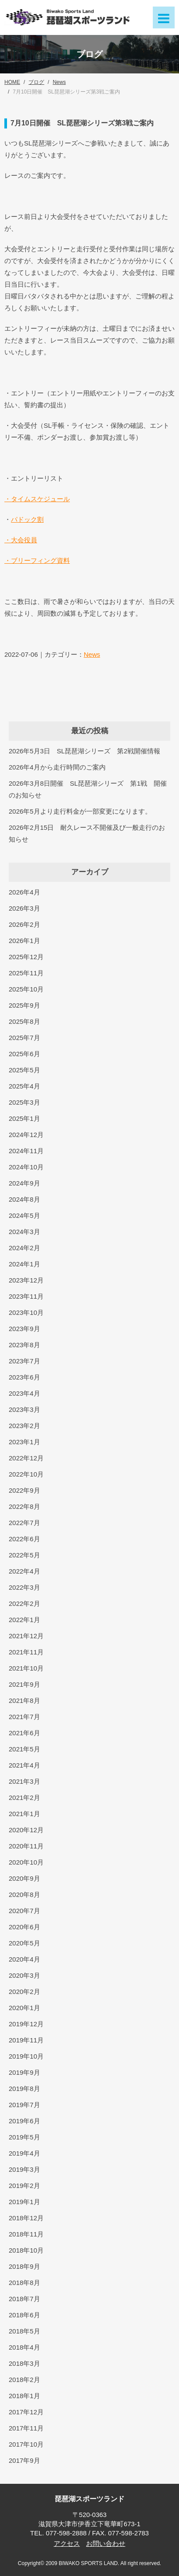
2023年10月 (26, 1312)
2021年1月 (24, 1813)
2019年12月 (26, 2024)
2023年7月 (24, 1361)
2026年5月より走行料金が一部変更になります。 (80, 811)
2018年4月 (24, 2347)
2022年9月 (24, 1490)
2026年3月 (24, 908)
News (92, 654)
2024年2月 (24, 1248)
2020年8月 (24, 1894)
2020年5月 (24, 1943)
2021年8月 (24, 1700)
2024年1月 (24, 1264)
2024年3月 (24, 1231)
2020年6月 (24, 1927)
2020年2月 (24, 1991)
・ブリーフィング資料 (37, 560)
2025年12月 (26, 956)
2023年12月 (26, 1280)
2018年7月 (24, 2298)
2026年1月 (24, 940)
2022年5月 (24, 1555)
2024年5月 (24, 1215)
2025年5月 (24, 1070)
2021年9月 (24, 1684)
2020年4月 (24, 1959)
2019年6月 (24, 2121)
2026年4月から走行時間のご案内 (57, 767)
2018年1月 (24, 2395)
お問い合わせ (105, 2543)
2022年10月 (26, 1474)
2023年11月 (26, 1296)
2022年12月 (26, 1458)
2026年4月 (24, 892)
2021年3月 (24, 1781)
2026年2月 (24, 924)
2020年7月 (24, 1910)
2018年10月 (26, 2250)
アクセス (67, 2543)
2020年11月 (26, 1846)
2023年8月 (24, 1345)
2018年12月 (26, 2218)
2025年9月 (24, 1005)
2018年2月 (24, 2379)
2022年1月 (24, 1619)
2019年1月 (24, 2201)
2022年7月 (24, 1522)
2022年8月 (24, 1506)
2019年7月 (24, 2104)
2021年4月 (24, 1765)
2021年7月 (24, 1716)
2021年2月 (24, 1797)
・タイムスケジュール (37, 499)
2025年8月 (24, 1021)
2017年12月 (26, 2412)
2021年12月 (26, 1636)
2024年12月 (26, 1134)
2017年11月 (26, 2428)
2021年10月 (26, 1668)
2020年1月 (24, 2007)
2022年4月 (24, 1571)
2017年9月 (24, 2460)
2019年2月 (24, 2185)
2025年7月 (24, 1037)
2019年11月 (26, 2040)
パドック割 (27, 519)
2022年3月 (24, 1587)
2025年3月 (24, 1102)
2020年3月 (24, 1975)
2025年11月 (26, 973)
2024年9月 (24, 1183)
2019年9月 (24, 2072)
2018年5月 (24, 2331)
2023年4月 (24, 1393)
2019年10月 (26, 2056)
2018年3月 (24, 2363)
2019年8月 (24, 2088)
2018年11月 (26, 2234)
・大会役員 (20, 540)
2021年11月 (26, 1652)
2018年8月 (24, 2282)
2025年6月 (24, 1053)
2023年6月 (24, 1377)
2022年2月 (24, 1603)
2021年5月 (24, 1749)
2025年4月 (24, 1086)
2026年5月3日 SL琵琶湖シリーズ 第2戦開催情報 (84, 751)
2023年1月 (24, 1442)
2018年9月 (24, 2266)
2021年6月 (24, 1733)
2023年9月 (24, 1328)
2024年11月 (26, 1151)
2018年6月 (24, 2315)
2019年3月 (24, 2169)
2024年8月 (24, 1199)
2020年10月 (26, 1862)
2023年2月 (24, 1425)
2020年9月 (24, 1878)
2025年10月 (26, 989)
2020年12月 (26, 1830)
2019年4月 (24, 2153)
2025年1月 (24, 1118)
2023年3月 (24, 1409)
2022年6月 (24, 1539)
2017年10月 (26, 2444)
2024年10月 (26, 1167)
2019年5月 (24, 2137)
